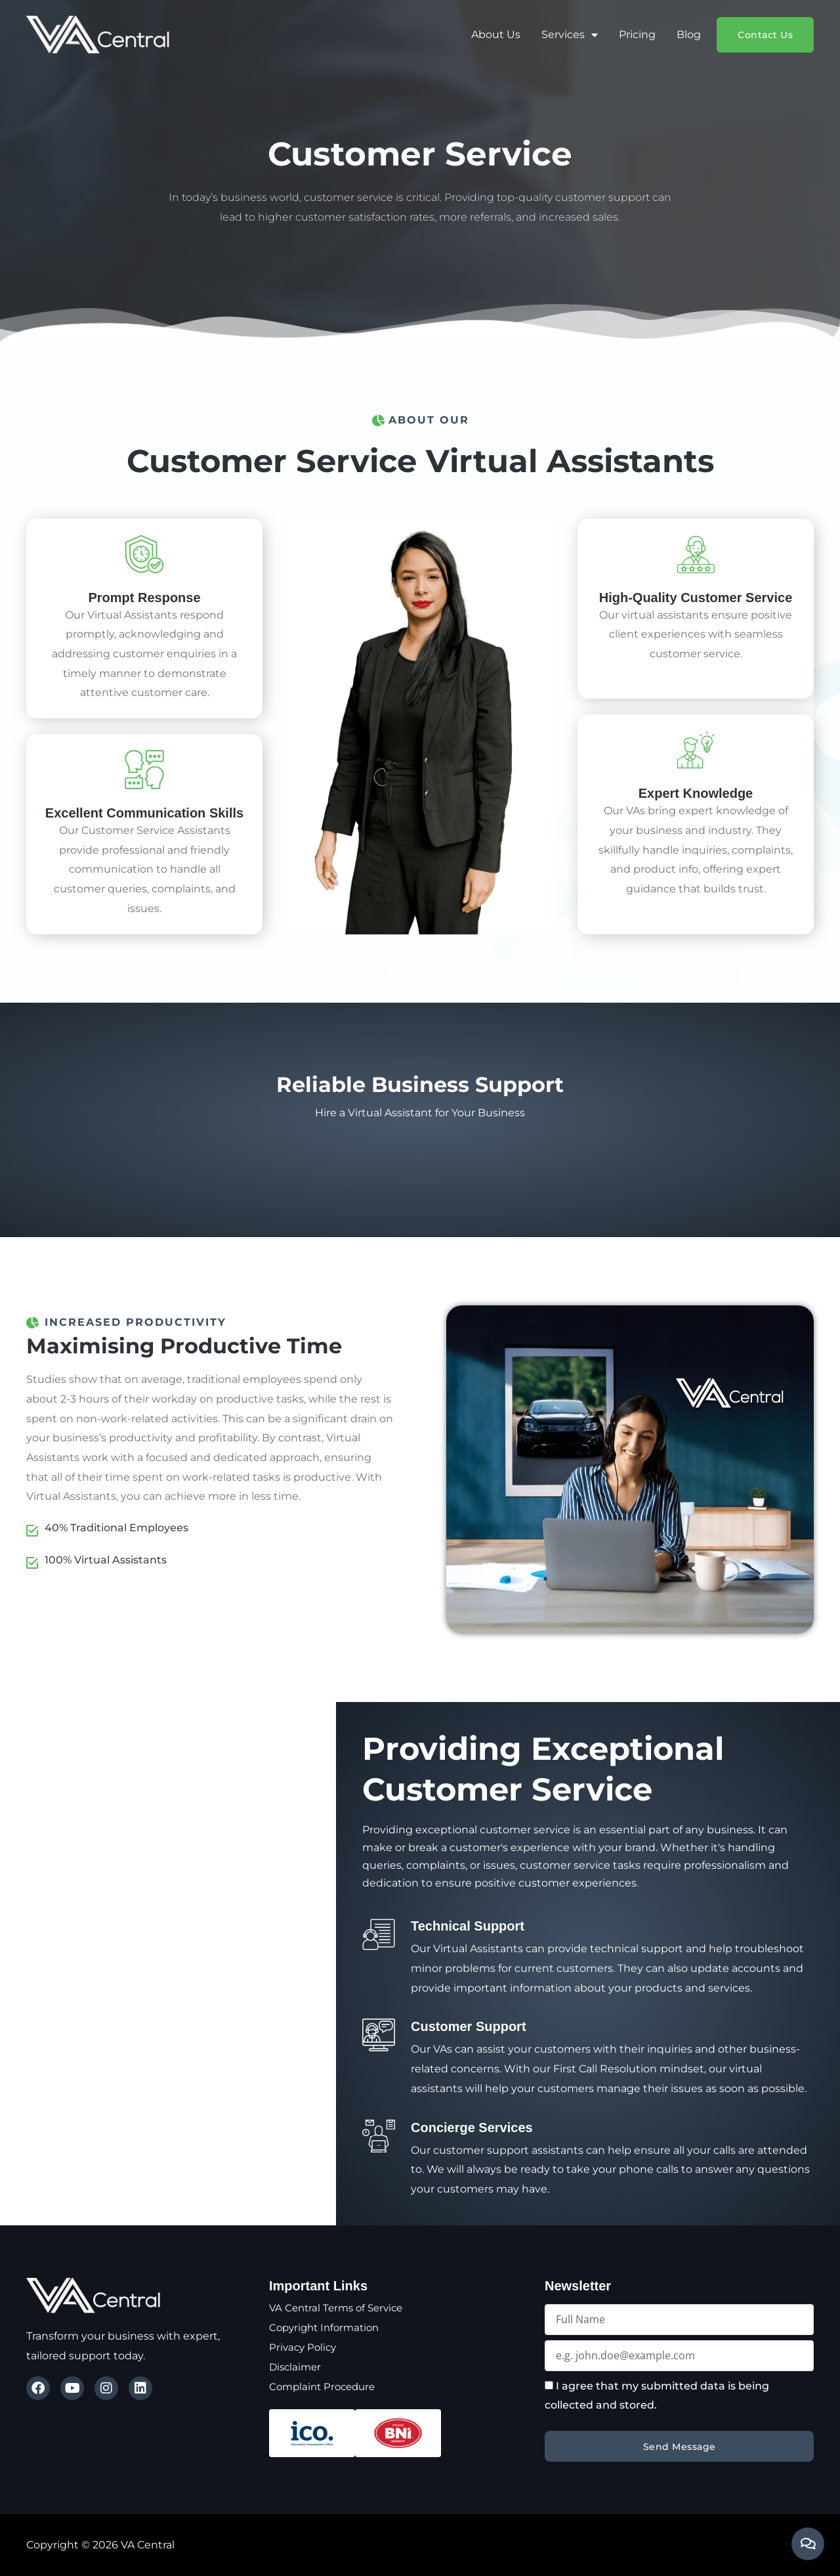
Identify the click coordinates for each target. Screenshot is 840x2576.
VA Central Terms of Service (340, 2308)
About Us (495, 34)
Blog (689, 34)
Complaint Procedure (325, 2386)
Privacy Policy (304, 2347)
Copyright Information (328, 2327)
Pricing (637, 34)
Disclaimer (296, 2367)
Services (569, 35)
